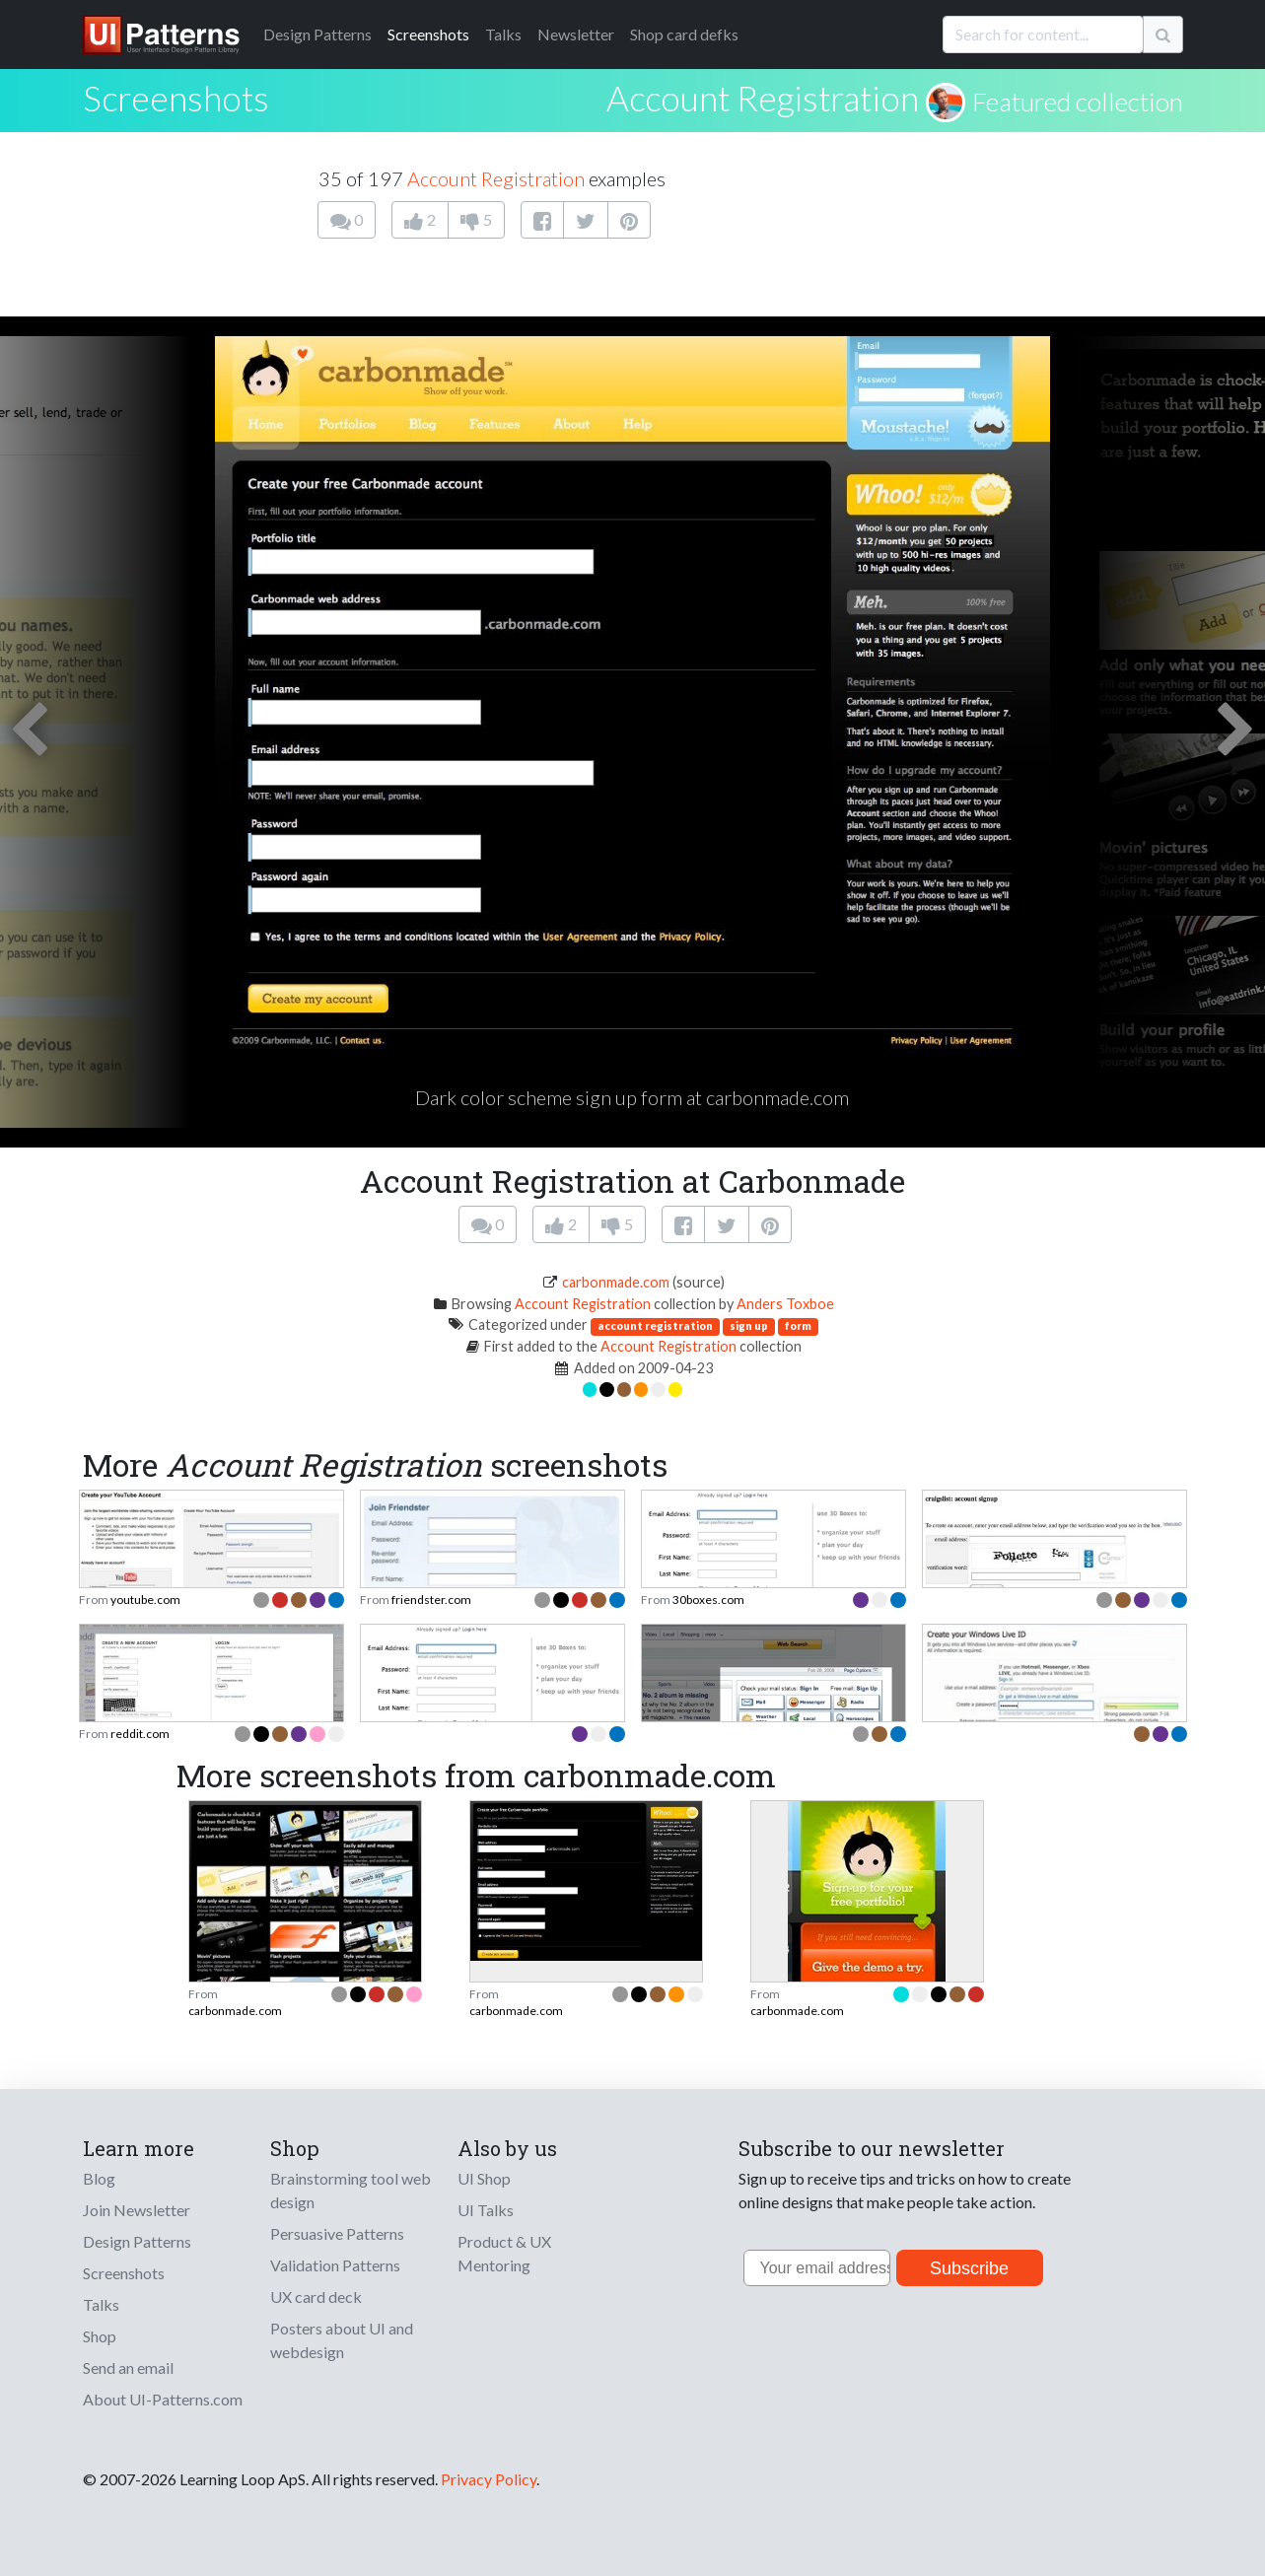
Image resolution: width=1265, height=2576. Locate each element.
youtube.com (145, 1599)
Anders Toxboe (785, 1303)
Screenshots (428, 34)
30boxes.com (708, 1599)
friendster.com (431, 1599)
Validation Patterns (335, 2265)
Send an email (128, 2367)
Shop (99, 2336)
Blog (99, 2178)
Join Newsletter (136, 2209)
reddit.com (140, 1733)
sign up (749, 1325)
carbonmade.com (615, 1282)
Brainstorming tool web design (350, 2190)
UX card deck (316, 2296)
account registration (655, 1325)
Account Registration (762, 97)
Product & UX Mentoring (504, 2253)
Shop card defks (684, 34)
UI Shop (484, 2178)
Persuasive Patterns (337, 2233)
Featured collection (1077, 101)
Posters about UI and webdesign (341, 2340)
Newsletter (575, 34)
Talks (503, 34)
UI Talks (485, 2209)
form (798, 1325)
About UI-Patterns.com (163, 2399)
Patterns (317, 34)
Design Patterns (137, 2241)
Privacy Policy (488, 2479)
